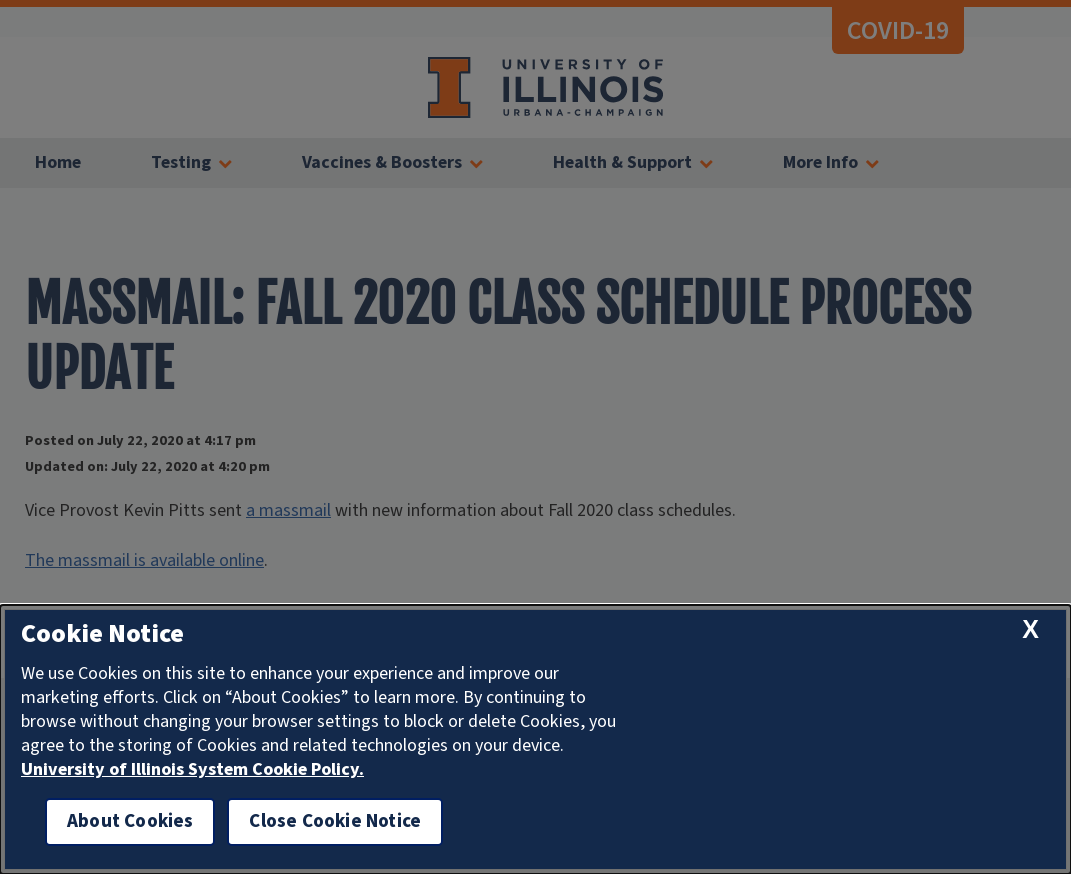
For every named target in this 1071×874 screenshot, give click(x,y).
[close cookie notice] (1030, 629)
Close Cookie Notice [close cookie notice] (335, 821)
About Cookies (130, 821)
